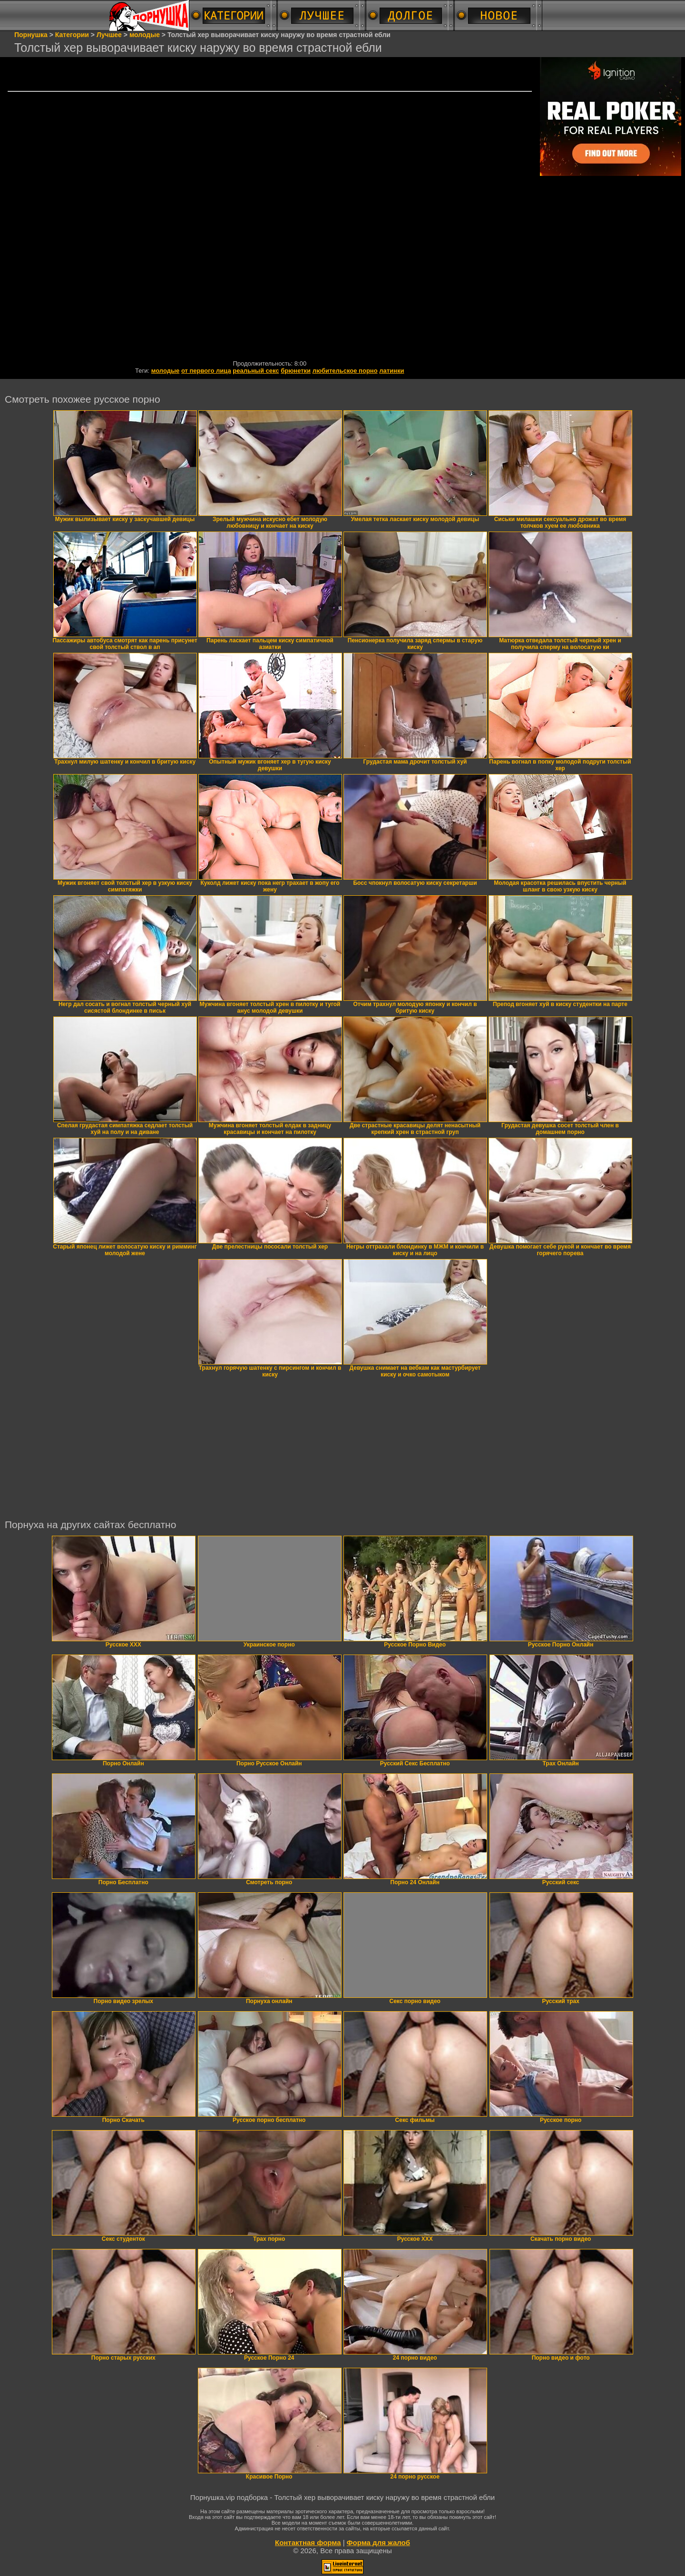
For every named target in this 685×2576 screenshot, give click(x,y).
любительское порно (345, 370)
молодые (165, 370)
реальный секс (256, 370)
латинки (391, 370)
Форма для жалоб (378, 2542)
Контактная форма (308, 2542)
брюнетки (296, 370)
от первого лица (206, 370)
